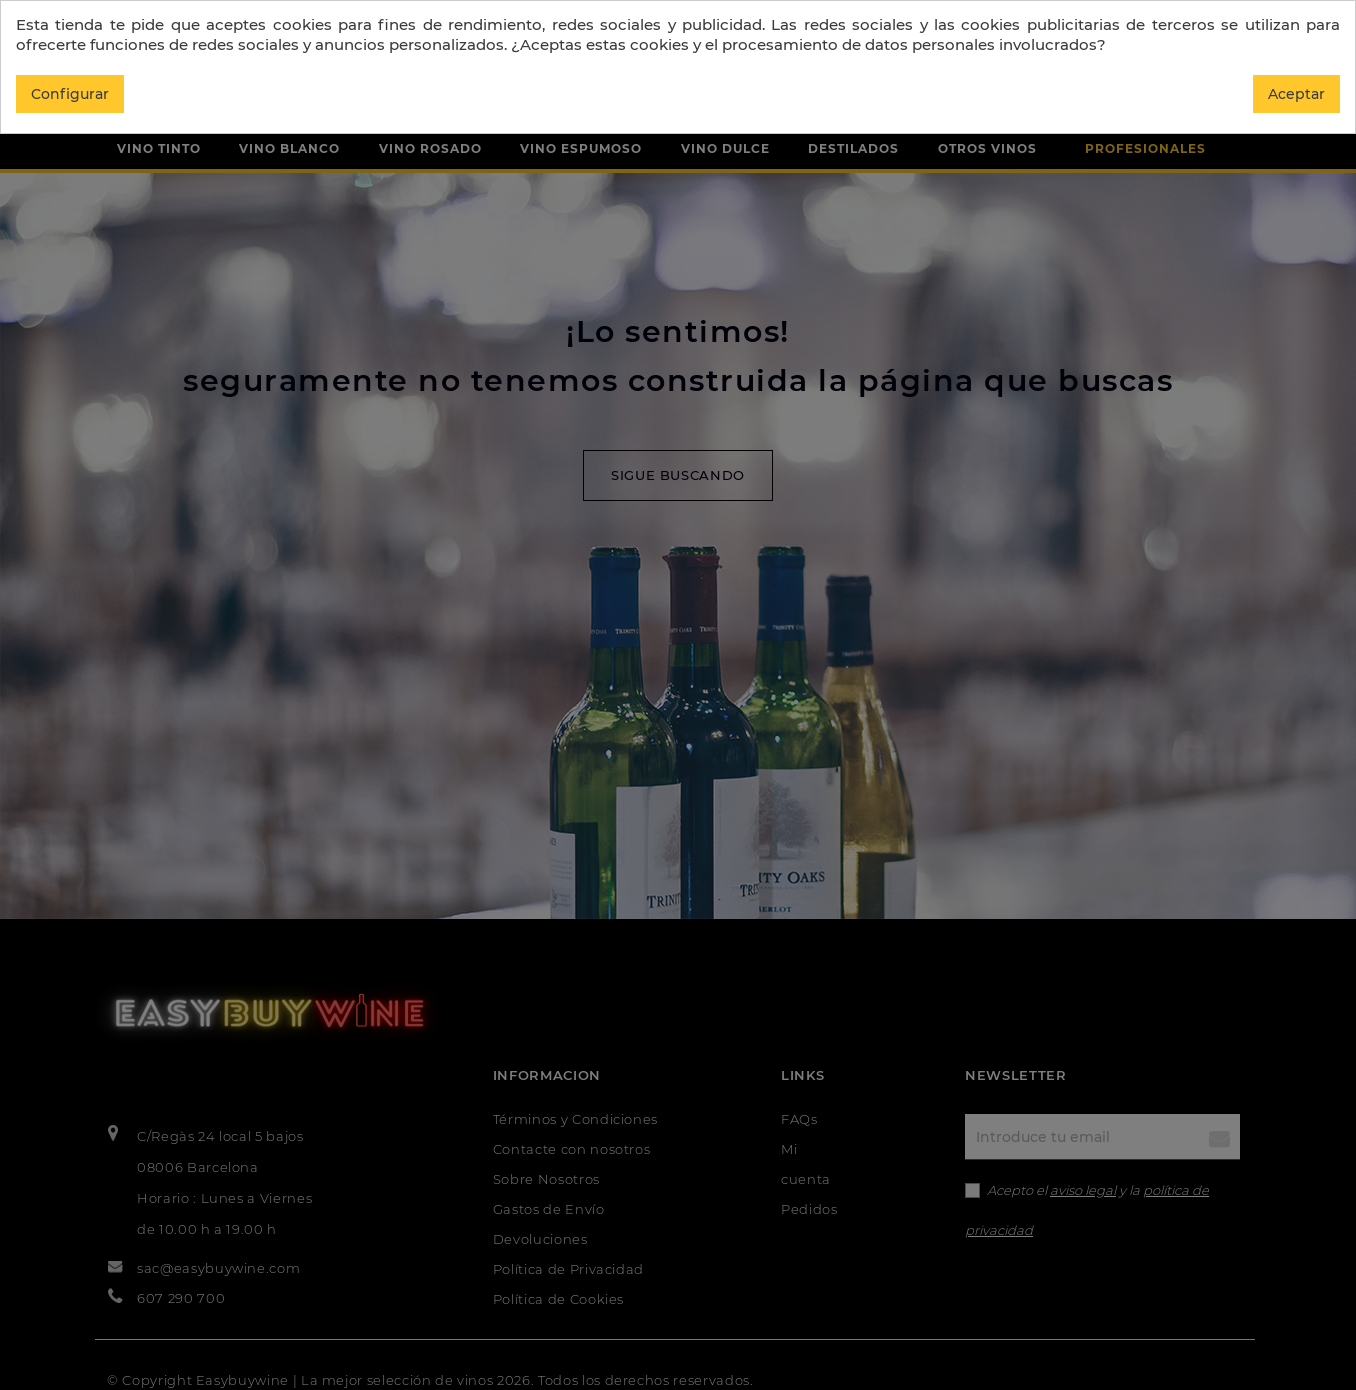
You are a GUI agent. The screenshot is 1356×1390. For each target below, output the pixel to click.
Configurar (70, 94)
